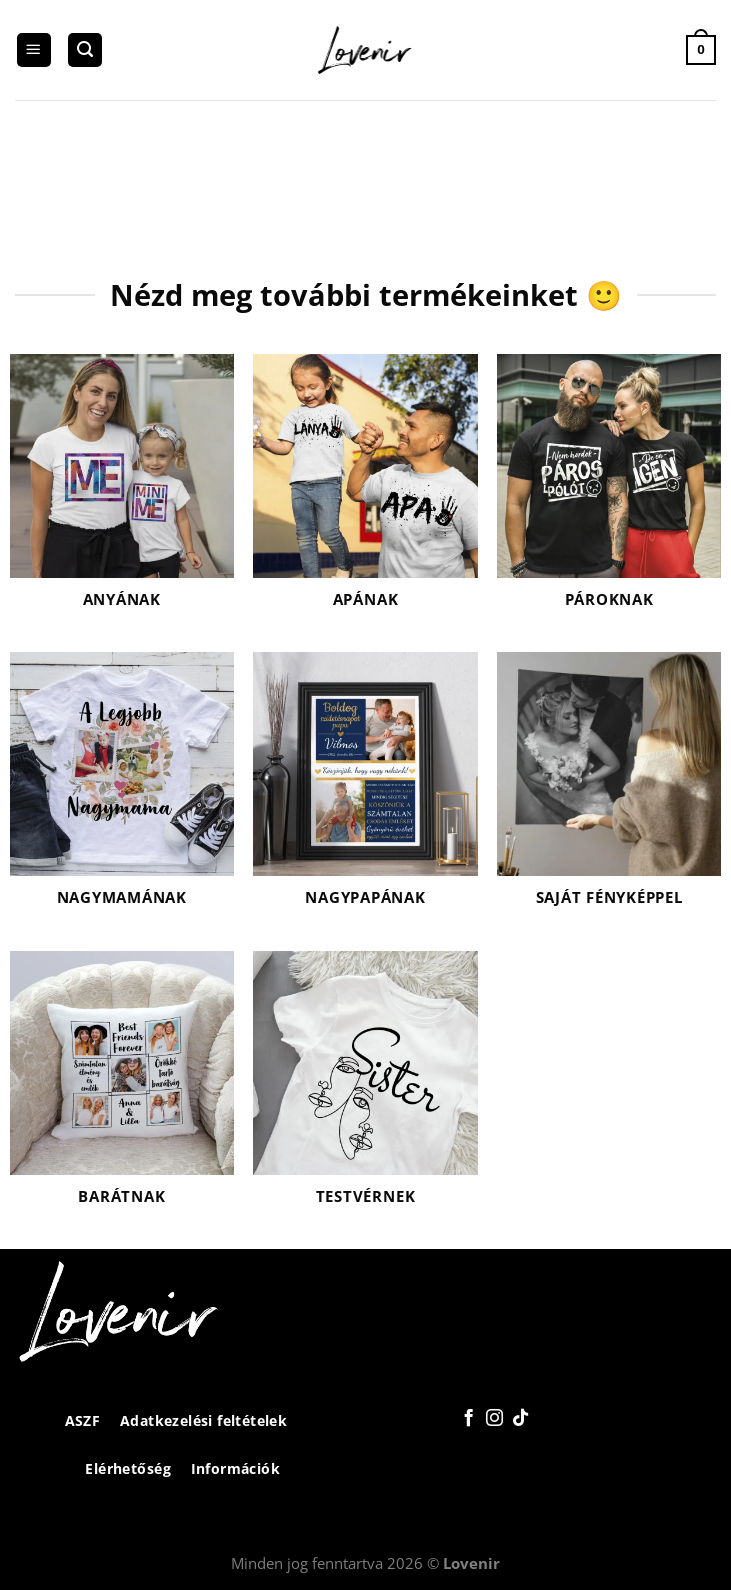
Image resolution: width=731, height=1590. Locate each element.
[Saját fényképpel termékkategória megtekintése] (609, 791)
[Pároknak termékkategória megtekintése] (609, 493)
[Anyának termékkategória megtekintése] (122, 493)
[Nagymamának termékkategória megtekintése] (122, 791)
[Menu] (34, 50)
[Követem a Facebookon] (468, 1419)
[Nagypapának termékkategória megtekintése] (365, 791)
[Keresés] (85, 50)
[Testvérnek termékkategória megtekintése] (365, 1090)
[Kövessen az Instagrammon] (494, 1419)
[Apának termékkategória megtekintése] (365, 493)
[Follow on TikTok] (520, 1419)
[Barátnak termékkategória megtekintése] (122, 1090)
